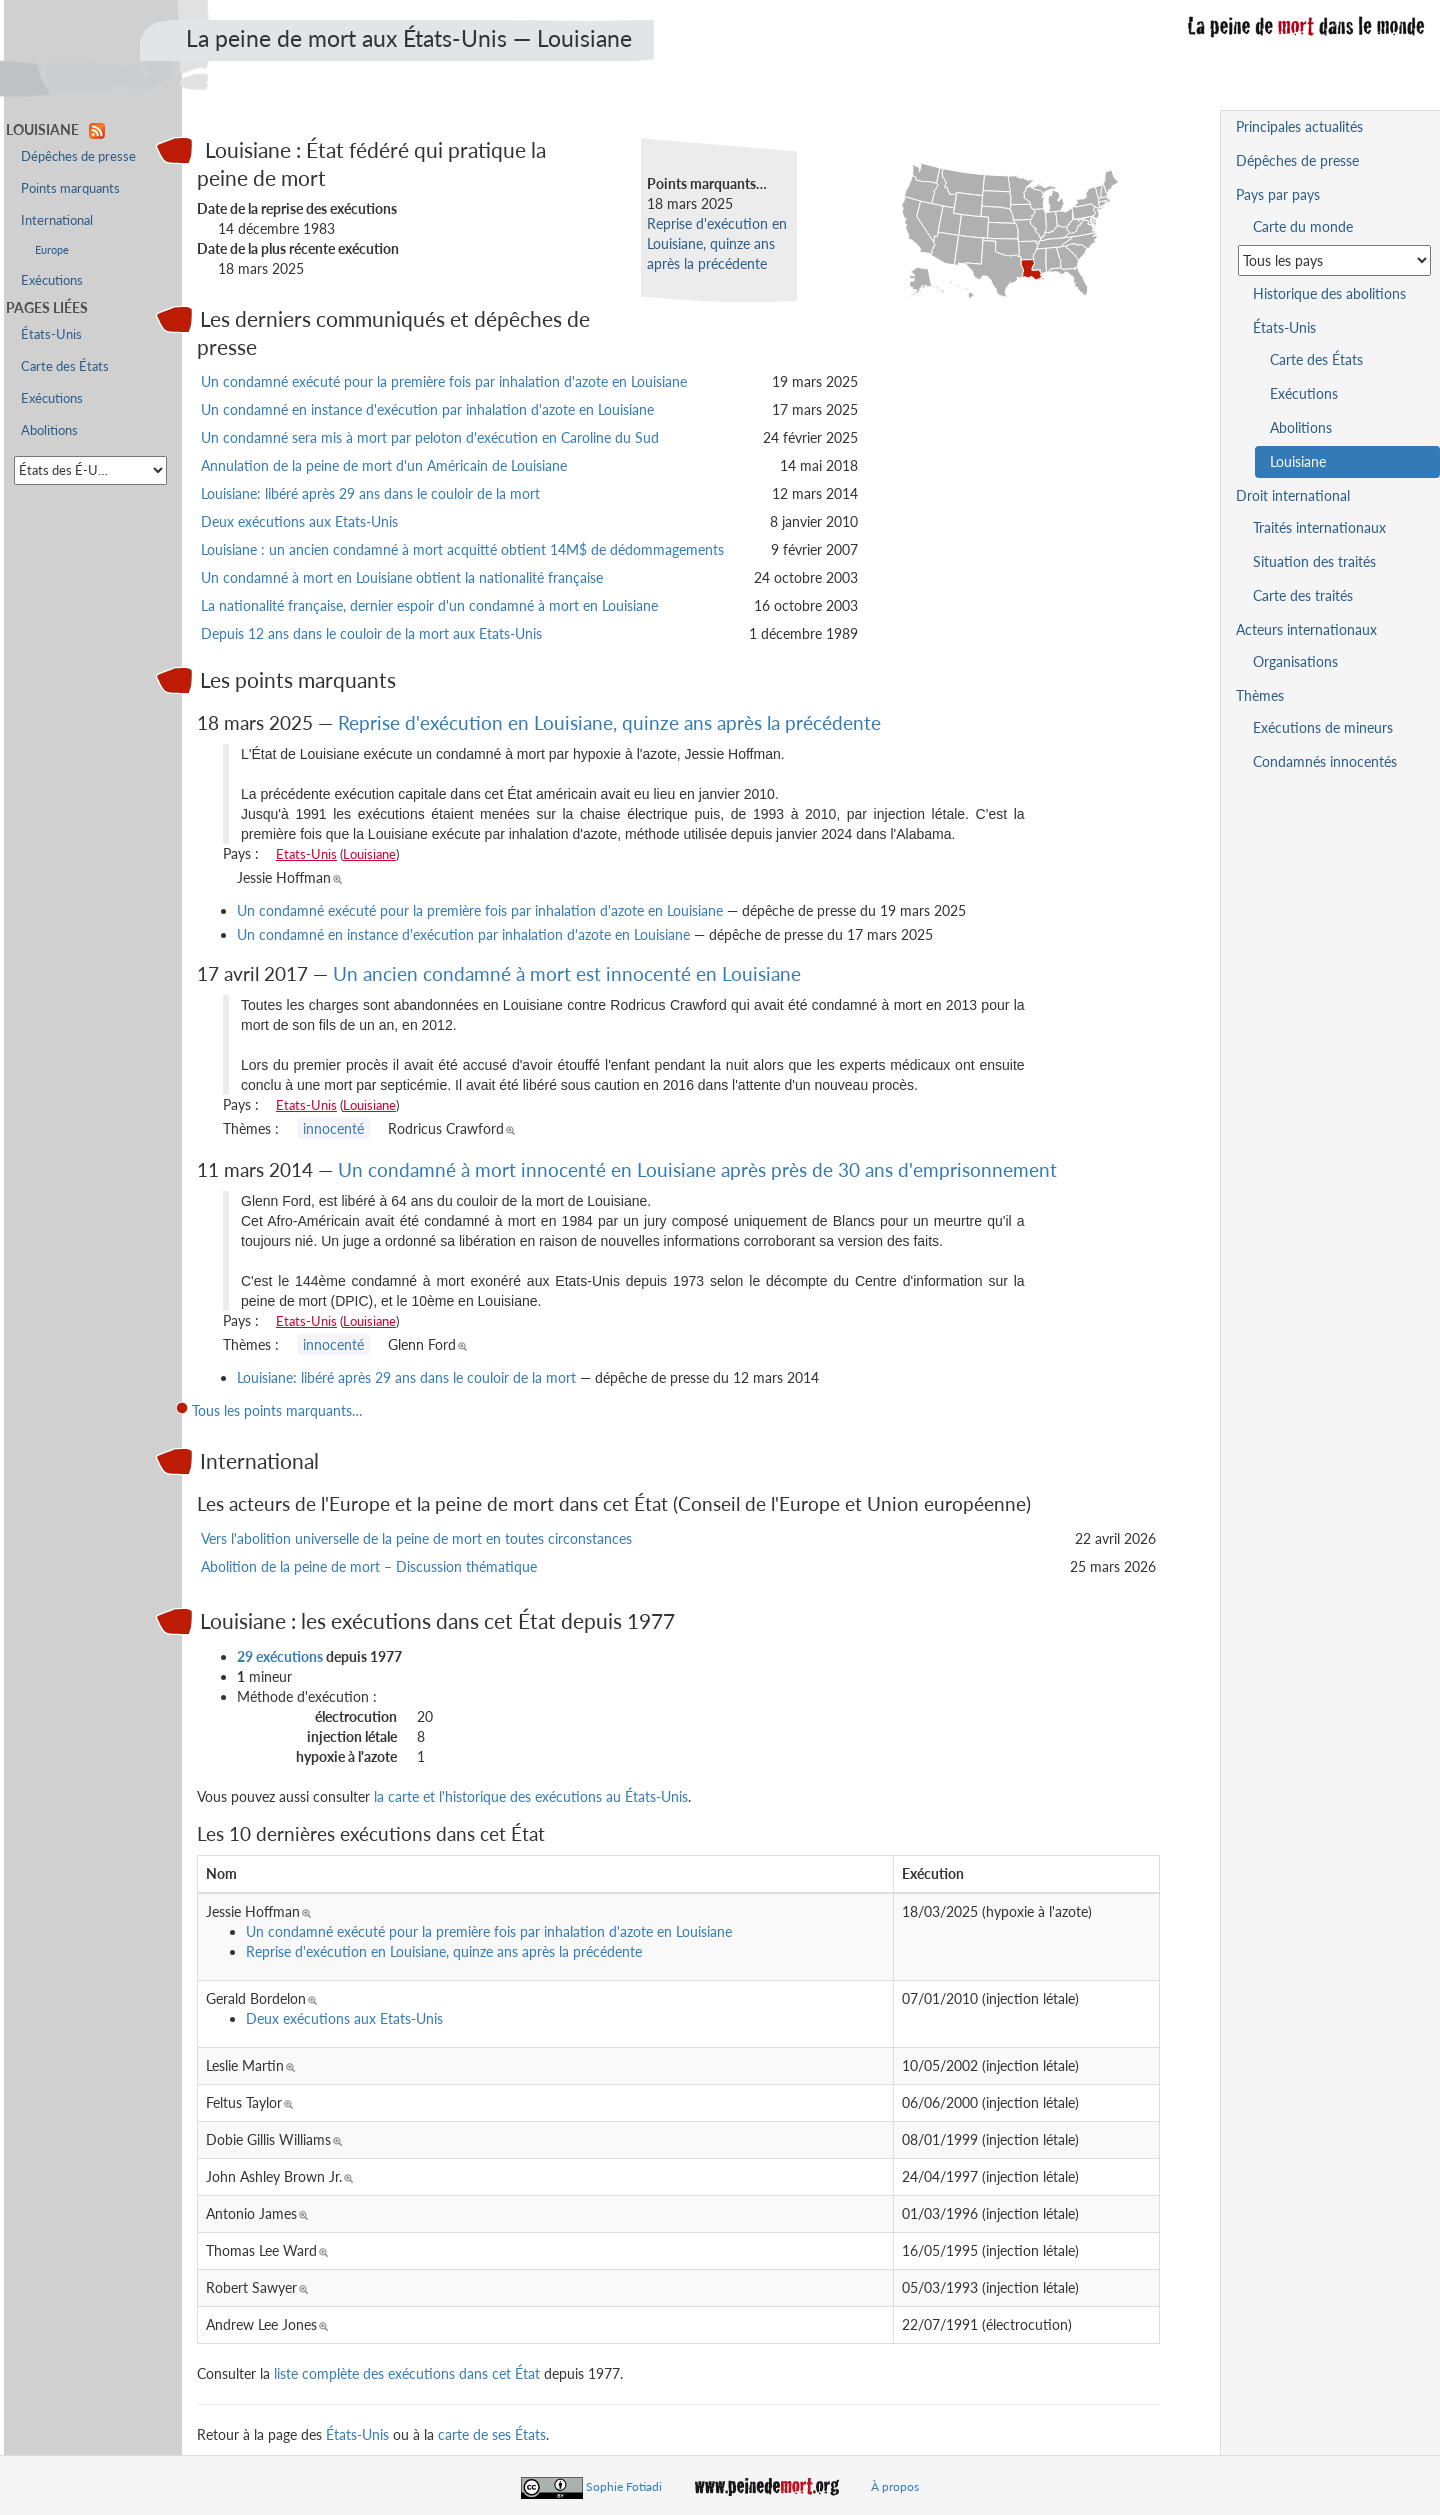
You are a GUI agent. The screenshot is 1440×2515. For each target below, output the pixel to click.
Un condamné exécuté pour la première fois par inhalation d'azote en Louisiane (444, 381)
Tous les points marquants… (277, 1410)
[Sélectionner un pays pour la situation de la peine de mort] (1334, 260)
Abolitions (49, 430)
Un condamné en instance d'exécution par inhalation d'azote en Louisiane (427, 409)
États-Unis (357, 2434)
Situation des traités (1314, 561)
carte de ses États (492, 2434)
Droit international (1293, 495)
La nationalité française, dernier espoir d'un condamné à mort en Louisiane (429, 605)
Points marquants (70, 188)
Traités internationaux (1319, 527)
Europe (52, 249)
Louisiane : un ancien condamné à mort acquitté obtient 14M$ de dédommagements (462, 549)
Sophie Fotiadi (624, 2486)
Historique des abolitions (1329, 293)
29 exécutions (280, 1656)
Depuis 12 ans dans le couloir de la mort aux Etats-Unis (371, 633)
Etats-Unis (306, 854)
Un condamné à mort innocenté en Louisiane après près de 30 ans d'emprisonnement (697, 1169)
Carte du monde (1303, 226)
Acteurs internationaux (1306, 629)
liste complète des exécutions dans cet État (407, 2373)
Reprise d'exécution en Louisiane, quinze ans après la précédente (717, 243)
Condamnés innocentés (1325, 761)
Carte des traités (1303, 595)
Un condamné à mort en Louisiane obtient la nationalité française (402, 577)
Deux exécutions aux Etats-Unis (299, 521)
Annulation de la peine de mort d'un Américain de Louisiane (384, 465)
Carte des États (65, 366)
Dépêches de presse (78, 156)
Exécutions (52, 280)
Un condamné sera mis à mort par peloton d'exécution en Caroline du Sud (430, 437)
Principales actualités (1299, 126)
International (57, 220)
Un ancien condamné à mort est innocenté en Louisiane (567, 973)
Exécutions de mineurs (1323, 727)
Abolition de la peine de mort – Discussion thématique (369, 1566)
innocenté (333, 1128)
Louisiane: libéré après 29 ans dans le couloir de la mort (370, 493)
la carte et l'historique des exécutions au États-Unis (531, 1796)
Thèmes (1260, 695)
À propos (895, 2486)
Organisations (1295, 661)
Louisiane (369, 854)
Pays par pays (1278, 194)
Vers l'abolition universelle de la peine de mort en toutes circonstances (416, 1538)
